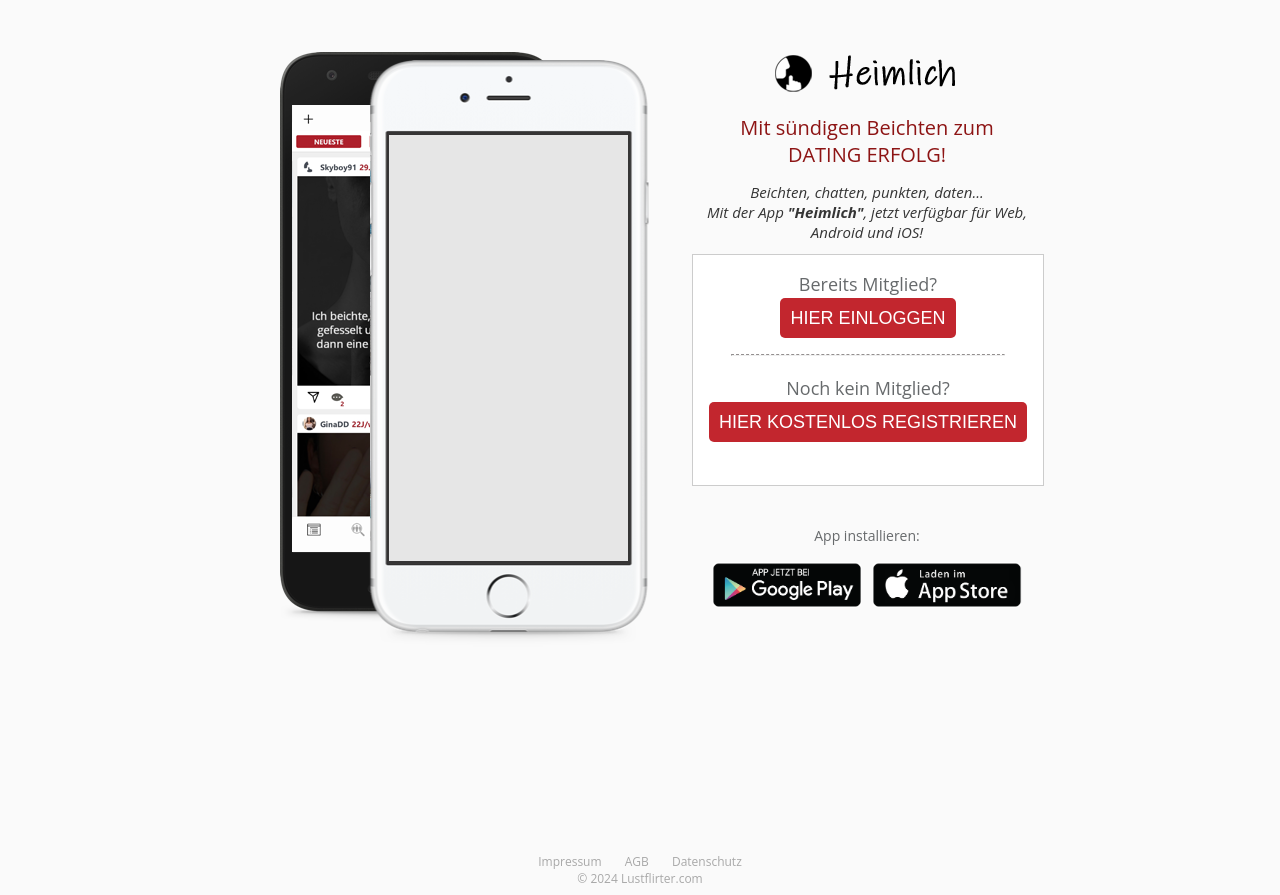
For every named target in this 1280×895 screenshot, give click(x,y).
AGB (637, 861)
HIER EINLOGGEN (867, 318)
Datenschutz (707, 861)
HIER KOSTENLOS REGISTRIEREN (868, 422)
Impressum (569, 861)
